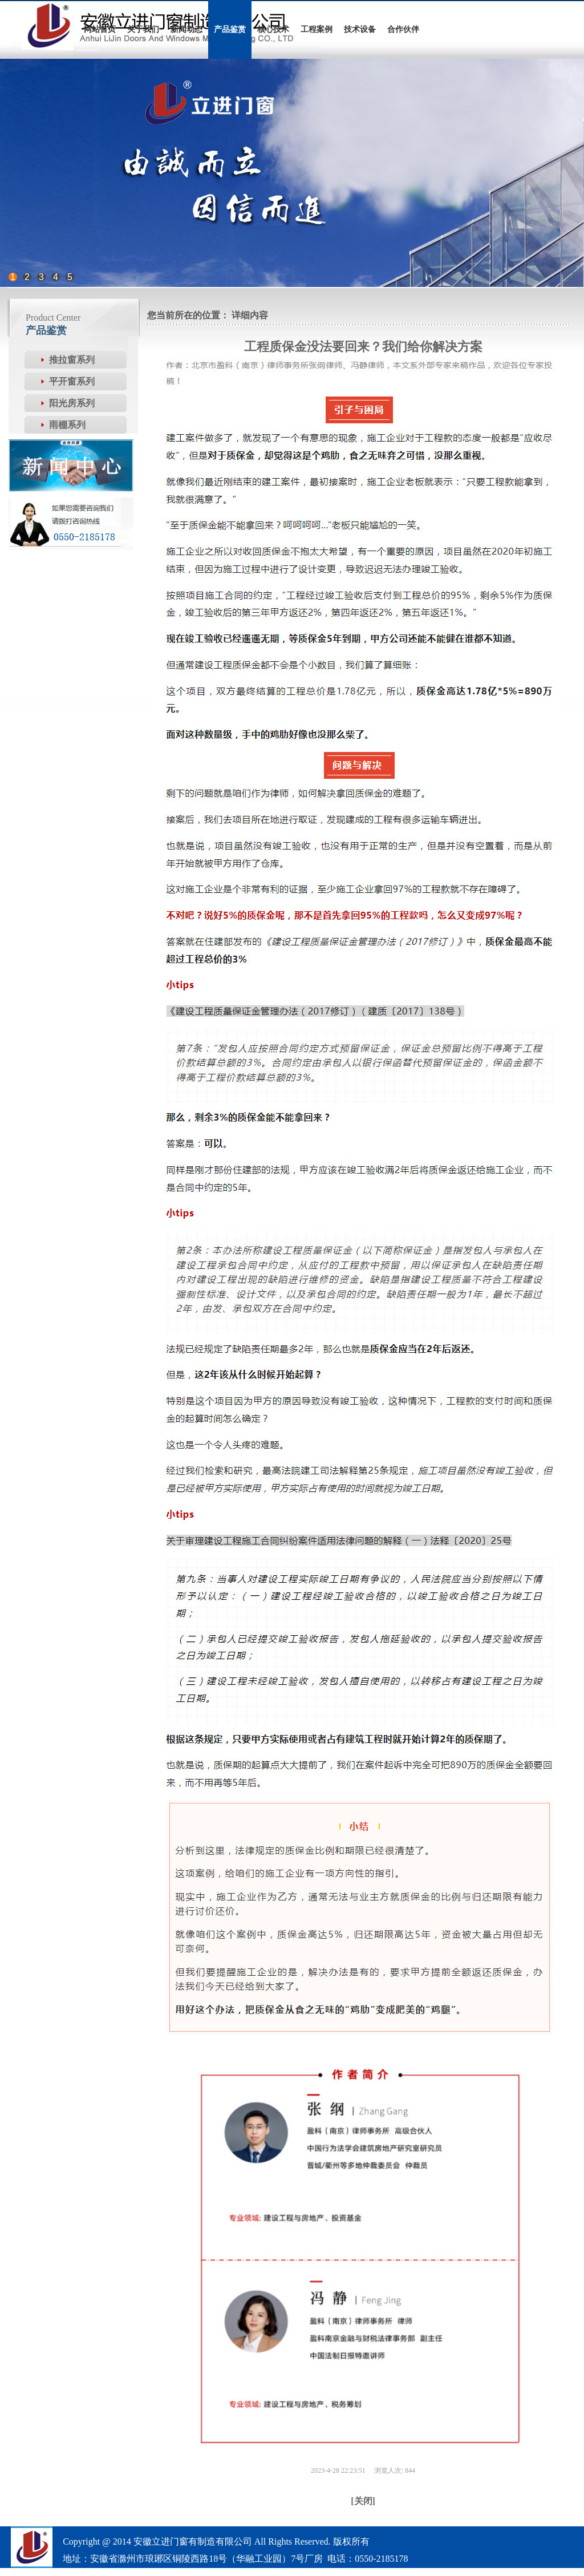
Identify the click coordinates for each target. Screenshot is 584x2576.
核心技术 (273, 29)
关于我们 (143, 29)
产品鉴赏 (230, 29)
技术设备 (360, 29)
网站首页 (100, 29)
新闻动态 (186, 29)
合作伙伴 (403, 29)
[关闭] (363, 2501)
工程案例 (316, 29)
